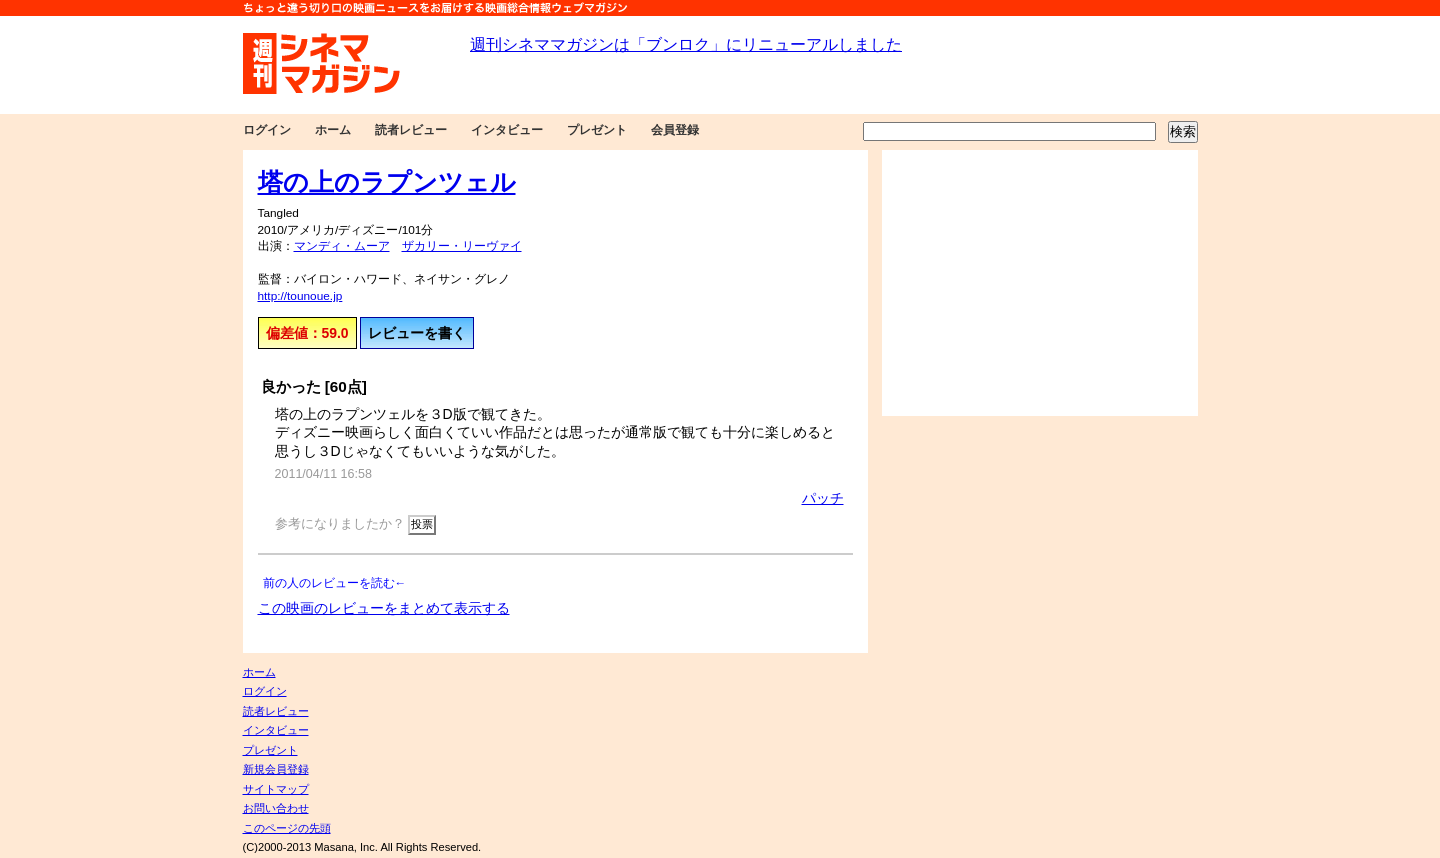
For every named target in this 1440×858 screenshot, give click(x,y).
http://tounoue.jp (300, 296)
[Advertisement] (1040, 283)
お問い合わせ (276, 808)
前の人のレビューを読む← (335, 583)
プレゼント (597, 130)
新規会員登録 (276, 769)
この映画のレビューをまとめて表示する (384, 608)
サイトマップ (276, 789)
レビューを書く (417, 333)
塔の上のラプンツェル (387, 182)
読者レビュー (411, 130)
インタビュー (507, 130)
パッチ (823, 498)
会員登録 (675, 130)
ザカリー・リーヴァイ (462, 246)
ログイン (267, 130)
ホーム (333, 130)
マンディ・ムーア (342, 246)
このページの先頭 (287, 828)
